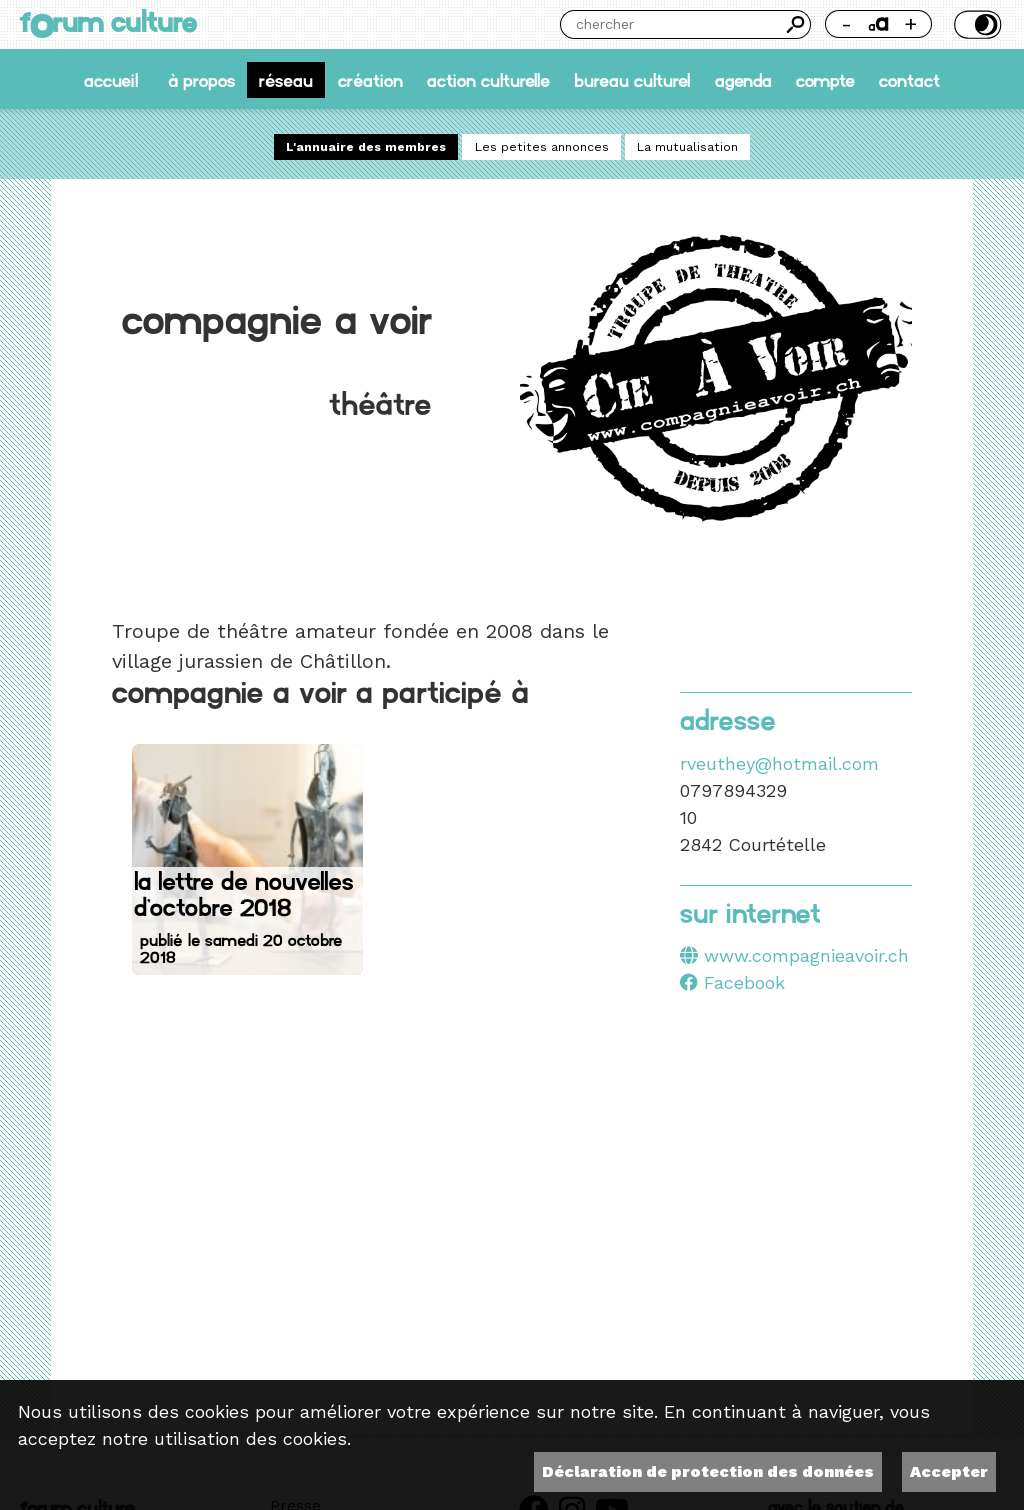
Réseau (286, 79)
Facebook (732, 982)
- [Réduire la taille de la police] (846, 23)
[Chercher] (671, 24)
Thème (975, 24)
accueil (111, 79)
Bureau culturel (632, 79)
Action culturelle (488, 79)
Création (370, 79)
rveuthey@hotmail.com (779, 763)
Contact (909, 79)
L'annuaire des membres (366, 147)
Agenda (743, 79)
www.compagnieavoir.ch (806, 955)
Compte (825, 79)
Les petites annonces (542, 147)
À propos (201, 79)
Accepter (949, 1471)
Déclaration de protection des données (708, 1471)
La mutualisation (687, 147)
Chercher (796, 24)
